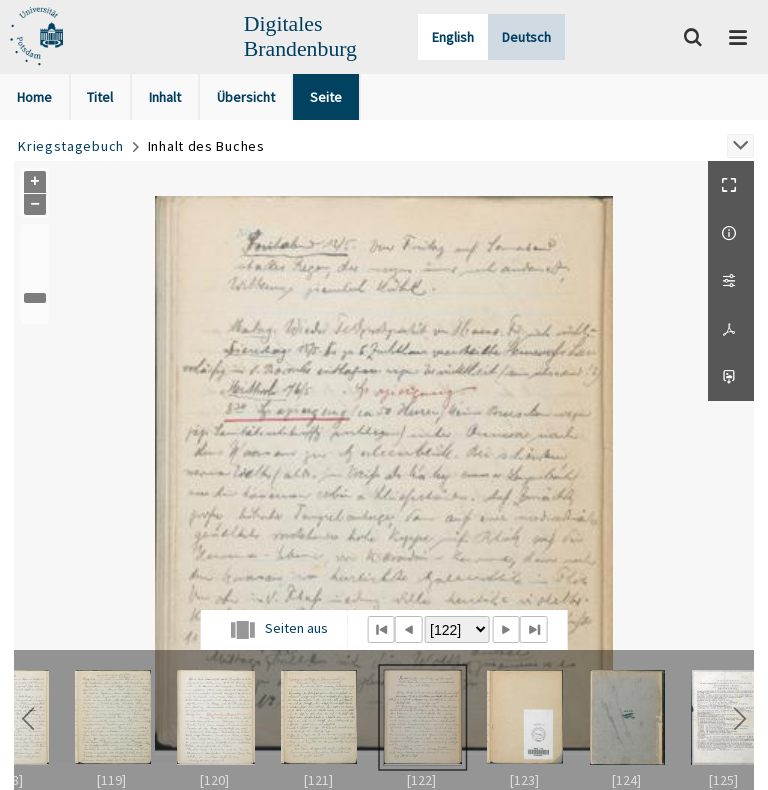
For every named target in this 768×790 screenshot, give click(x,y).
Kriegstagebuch (71, 146)
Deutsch (526, 37)
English (453, 37)
